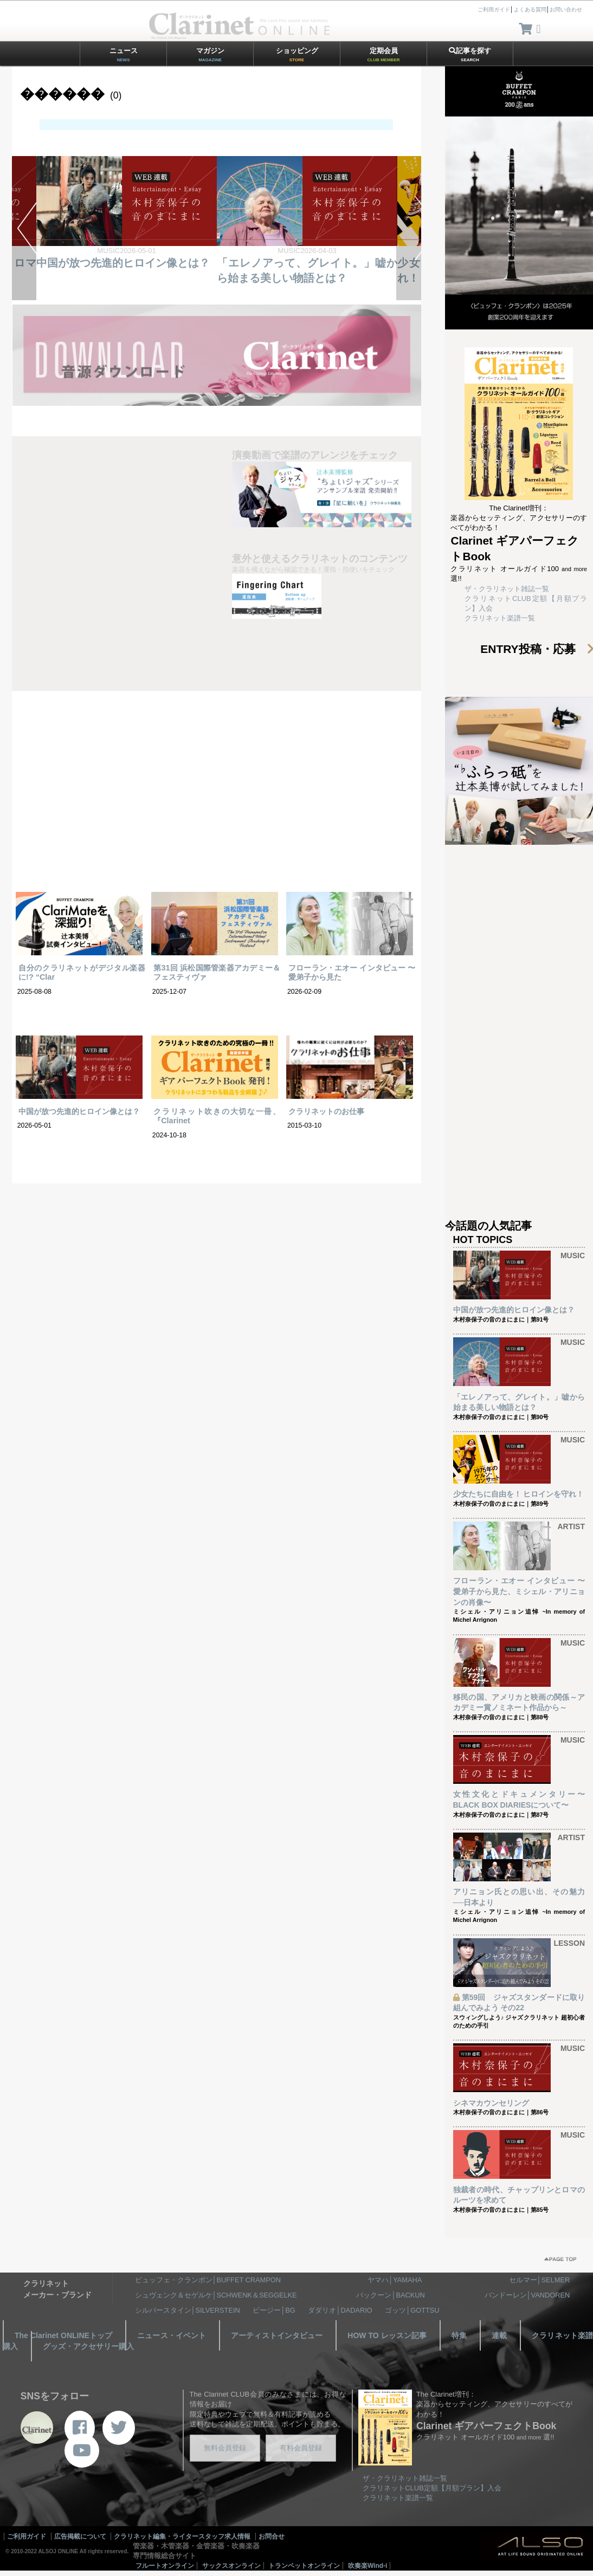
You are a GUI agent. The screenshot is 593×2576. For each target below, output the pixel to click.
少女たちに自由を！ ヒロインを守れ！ (518, 1494)
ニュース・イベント (171, 2335)
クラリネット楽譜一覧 (500, 618)
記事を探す (470, 54)
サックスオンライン (231, 2565)
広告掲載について (80, 2536)
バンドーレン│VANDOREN (527, 2295)
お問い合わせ (566, 9)
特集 (459, 2335)
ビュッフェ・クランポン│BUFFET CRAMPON (208, 2280)
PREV (24, 228)
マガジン (210, 54)
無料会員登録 (225, 2448)
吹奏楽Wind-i (368, 2565)
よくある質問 (530, 9)
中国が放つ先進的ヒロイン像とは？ (123, 263)
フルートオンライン (165, 2565)
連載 (499, 2335)
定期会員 (384, 54)
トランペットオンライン (304, 2565)
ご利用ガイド (494, 9)
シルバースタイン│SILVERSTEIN (187, 2310)
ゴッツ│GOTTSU (412, 2310)
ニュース (123, 54)
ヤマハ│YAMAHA (395, 2280)
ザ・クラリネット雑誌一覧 (507, 589)
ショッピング (297, 54)
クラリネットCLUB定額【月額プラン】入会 (432, 2488)
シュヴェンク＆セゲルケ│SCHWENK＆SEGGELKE (216, 2295)
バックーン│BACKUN (390, 2295)
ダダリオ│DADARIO (340, 2310)
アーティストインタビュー (277, 2335)
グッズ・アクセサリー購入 (88, 2346)
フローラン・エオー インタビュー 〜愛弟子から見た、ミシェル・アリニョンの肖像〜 (519, 1591)
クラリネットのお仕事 (326, 1111)
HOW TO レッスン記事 (387, 2335)
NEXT (408, 228)
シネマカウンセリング (491, 2103)
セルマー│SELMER (539, 2280)
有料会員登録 (301, 2448)
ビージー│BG (274, 2310)
